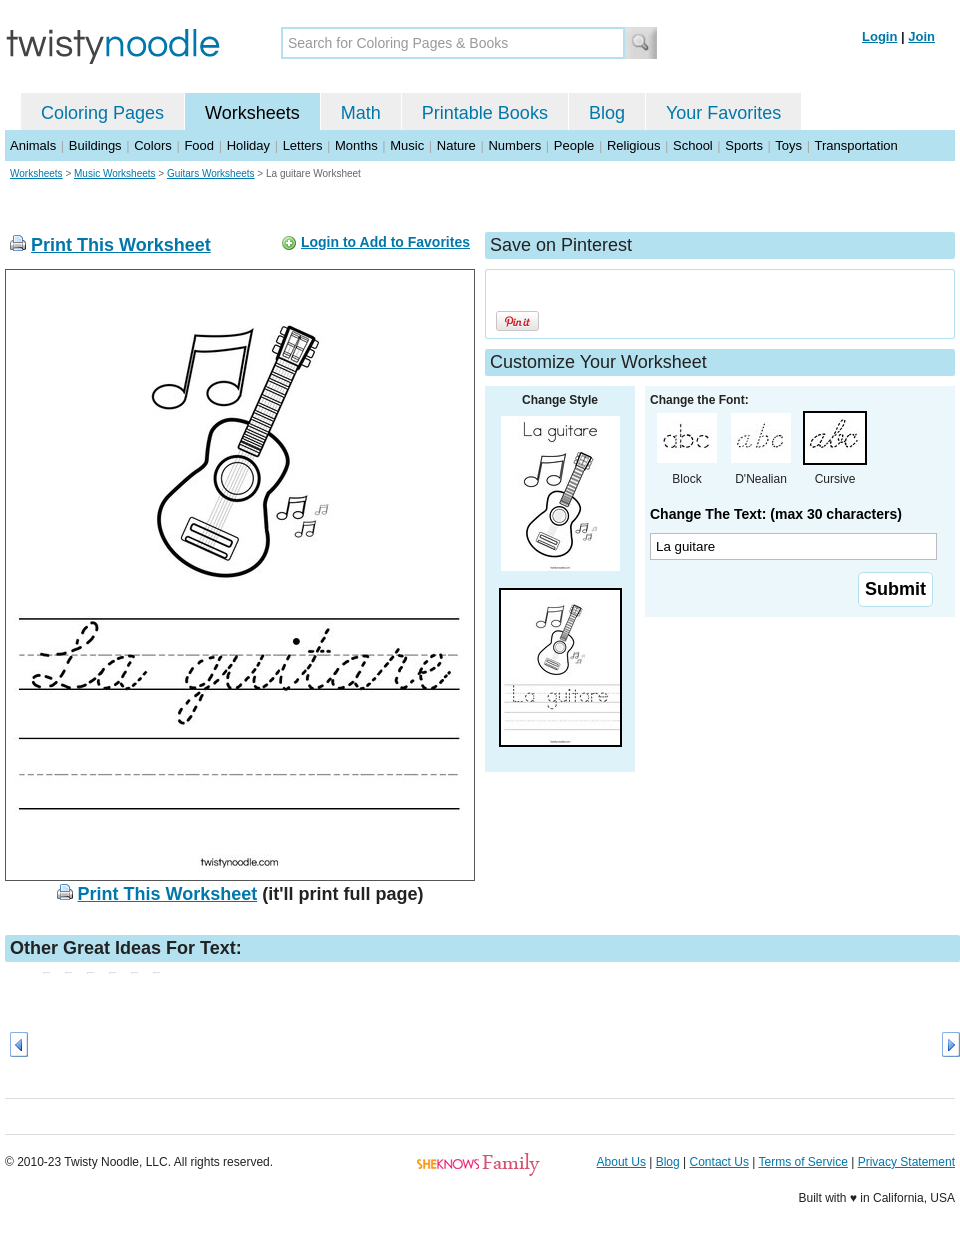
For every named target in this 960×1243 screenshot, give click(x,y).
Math (361, 113)
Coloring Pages (102, 113)
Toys (788, 145)
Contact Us (719, 1162)
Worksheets (252, 113)
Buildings (95, 145)
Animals (33, 145)
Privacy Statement (906, 1162)
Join (921, 36)
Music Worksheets (115, 173)
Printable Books (485, 113)
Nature (456, 145)
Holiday (248, 145)
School (693, 145)
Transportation (855, 145)
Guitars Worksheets (211, 173)
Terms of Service (802, 1162)
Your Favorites (723, 113)
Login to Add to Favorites (385, 242)
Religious (633, 145)
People (574, 145)
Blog (607, 113)
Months (356, 145)
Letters (303, 145)
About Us (621, 1162)
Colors (153, 145)
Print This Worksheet (121, 245)
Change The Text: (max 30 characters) (776, 514)
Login (879, 36)
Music (407, 145)
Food (199, 145)
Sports (744, 145)
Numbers (514, 145)
